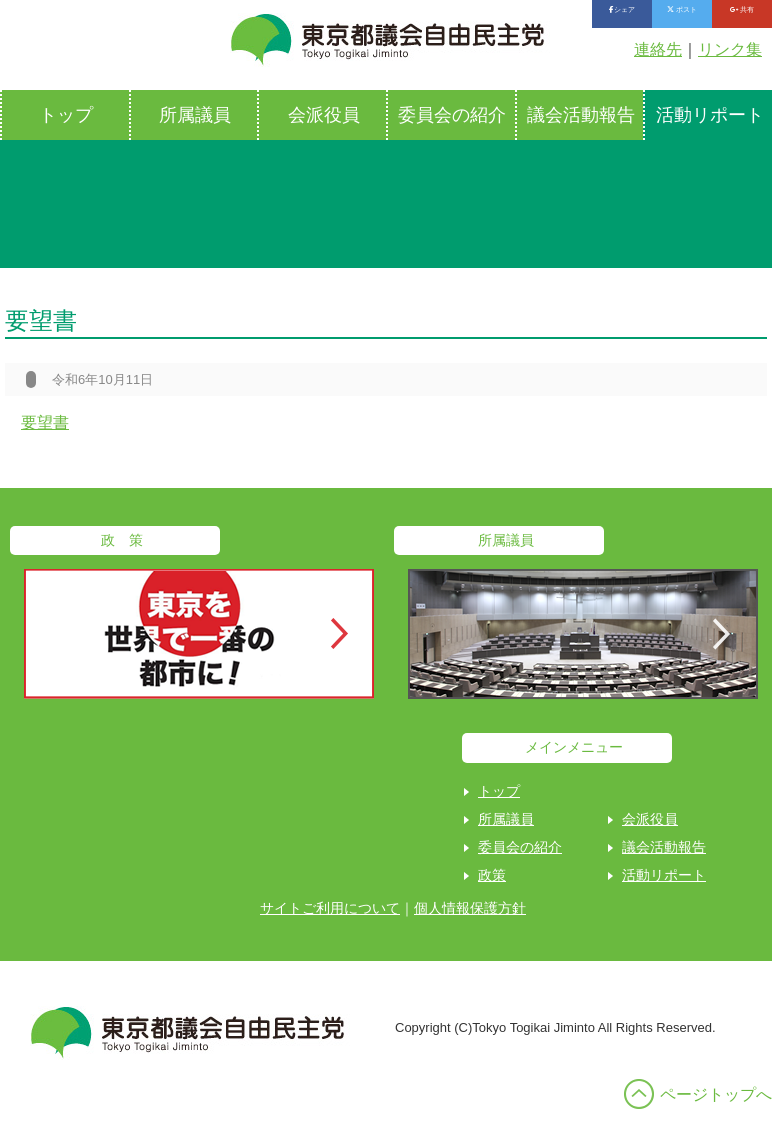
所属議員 (195, 115)
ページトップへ (716, 1094)
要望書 (45, 422)
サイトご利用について (330, 908)
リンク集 (730, 49)
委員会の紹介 (452, 115)
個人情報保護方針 (470, 908)
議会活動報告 (581, 115)
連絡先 (658, 49)
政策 (492, 875)
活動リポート (664, 875)
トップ (66, 115)
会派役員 (324, 115)
